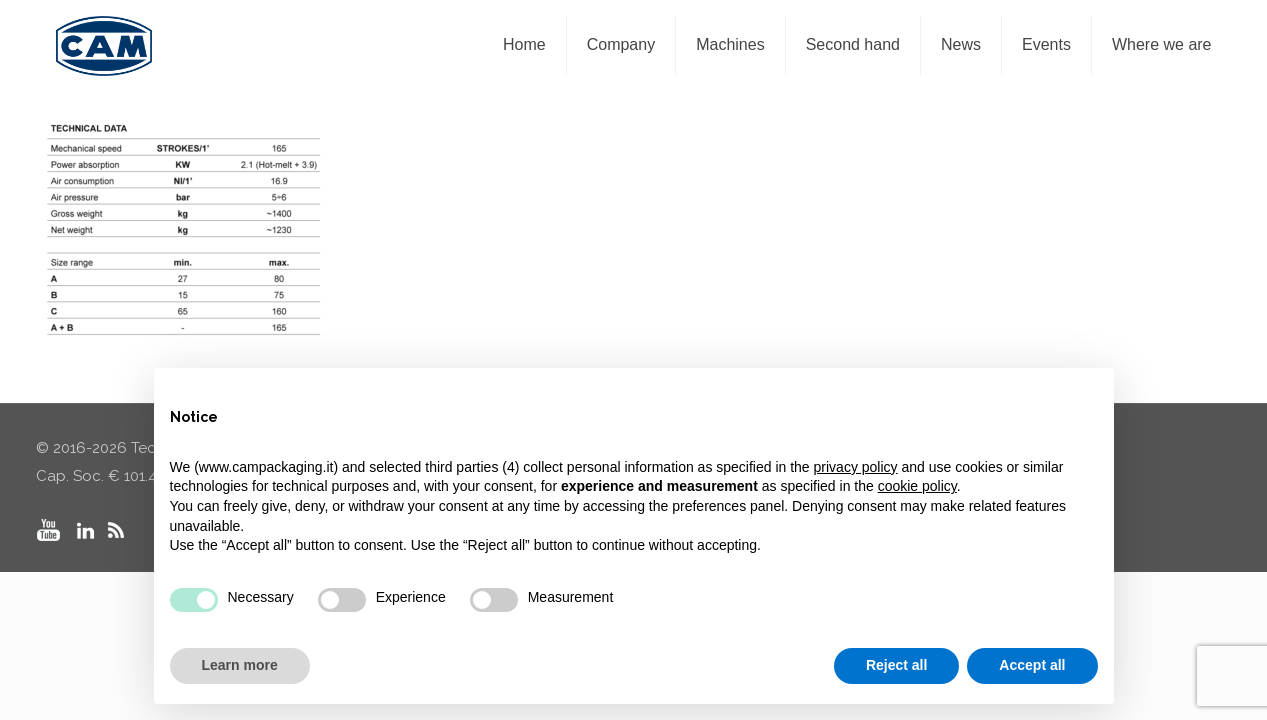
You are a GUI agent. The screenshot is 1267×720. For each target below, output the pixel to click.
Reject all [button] (896, 665)
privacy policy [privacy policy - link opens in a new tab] (856, 467)
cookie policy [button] (917, 486)
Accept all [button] (1032, 665)
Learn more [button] (240, 665)
